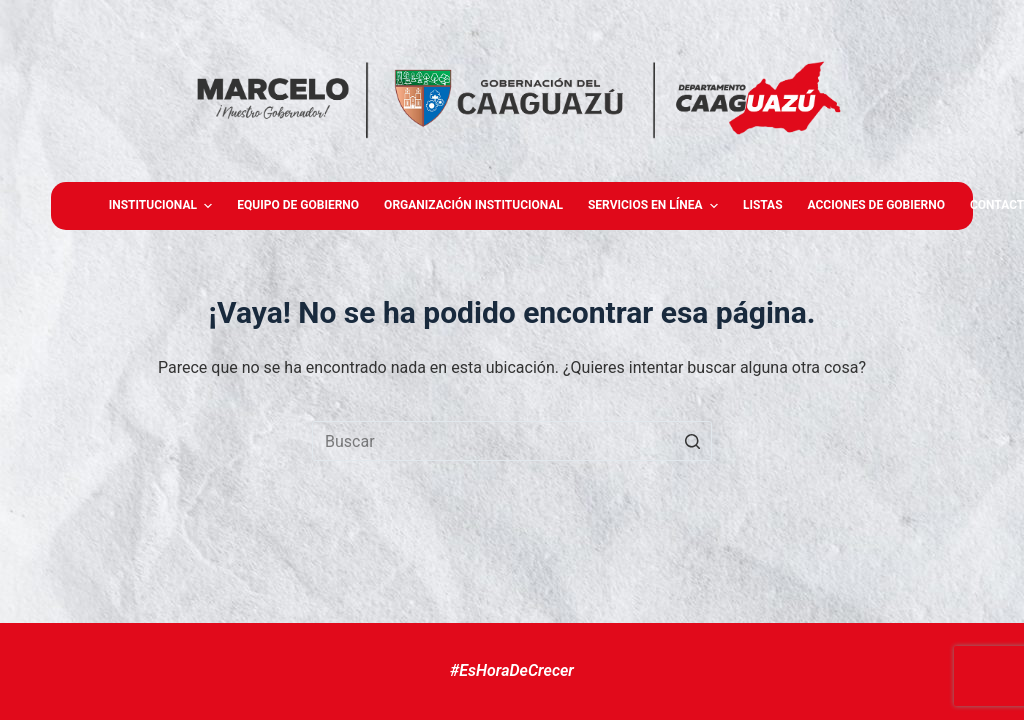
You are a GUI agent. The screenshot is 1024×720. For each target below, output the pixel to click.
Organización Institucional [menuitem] (473, 205)
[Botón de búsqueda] (692, 441)
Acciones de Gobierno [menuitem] (876, 205)
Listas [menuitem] (763, 205)
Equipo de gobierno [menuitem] (298, 205)
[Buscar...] (512, 441)
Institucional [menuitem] (163, 206)
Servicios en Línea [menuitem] (655, 206)
